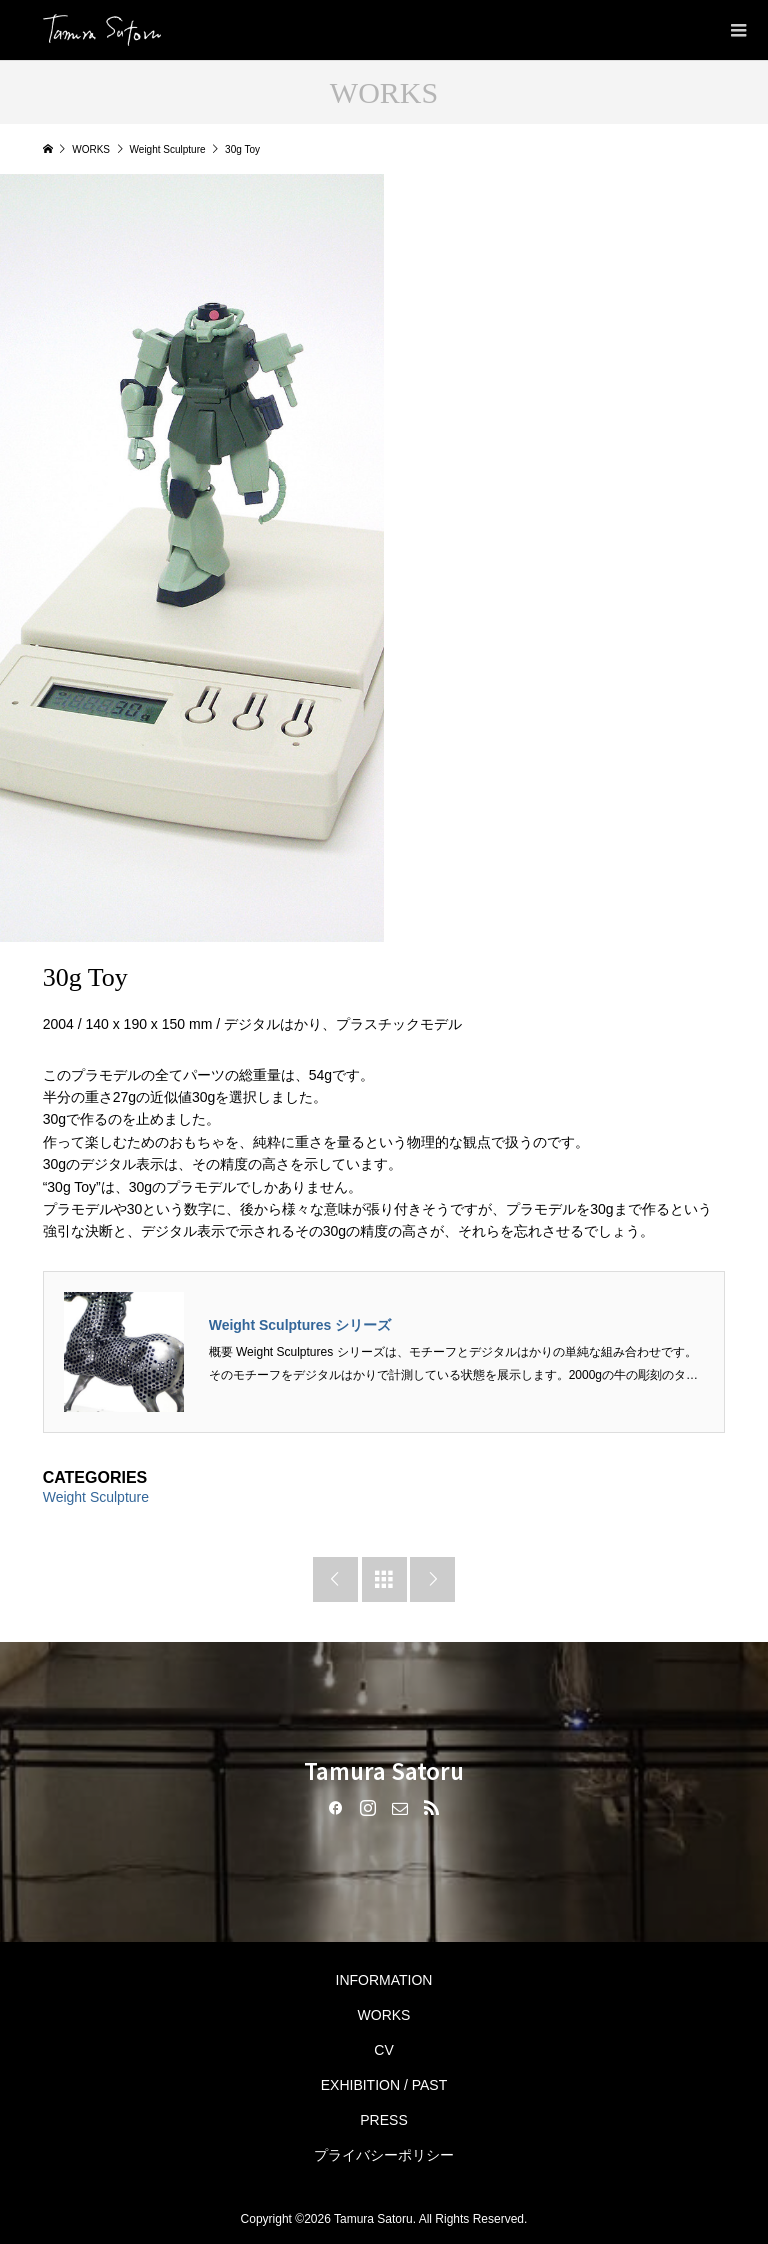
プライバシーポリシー (384, 2155)
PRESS (383, 2120)
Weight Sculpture (96, 1497)
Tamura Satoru (384, 1770)
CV (383, 2050)
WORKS (384, 2015)
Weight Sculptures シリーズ (300, 1325)
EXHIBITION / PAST (384, 2085)
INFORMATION (384, 1980)
